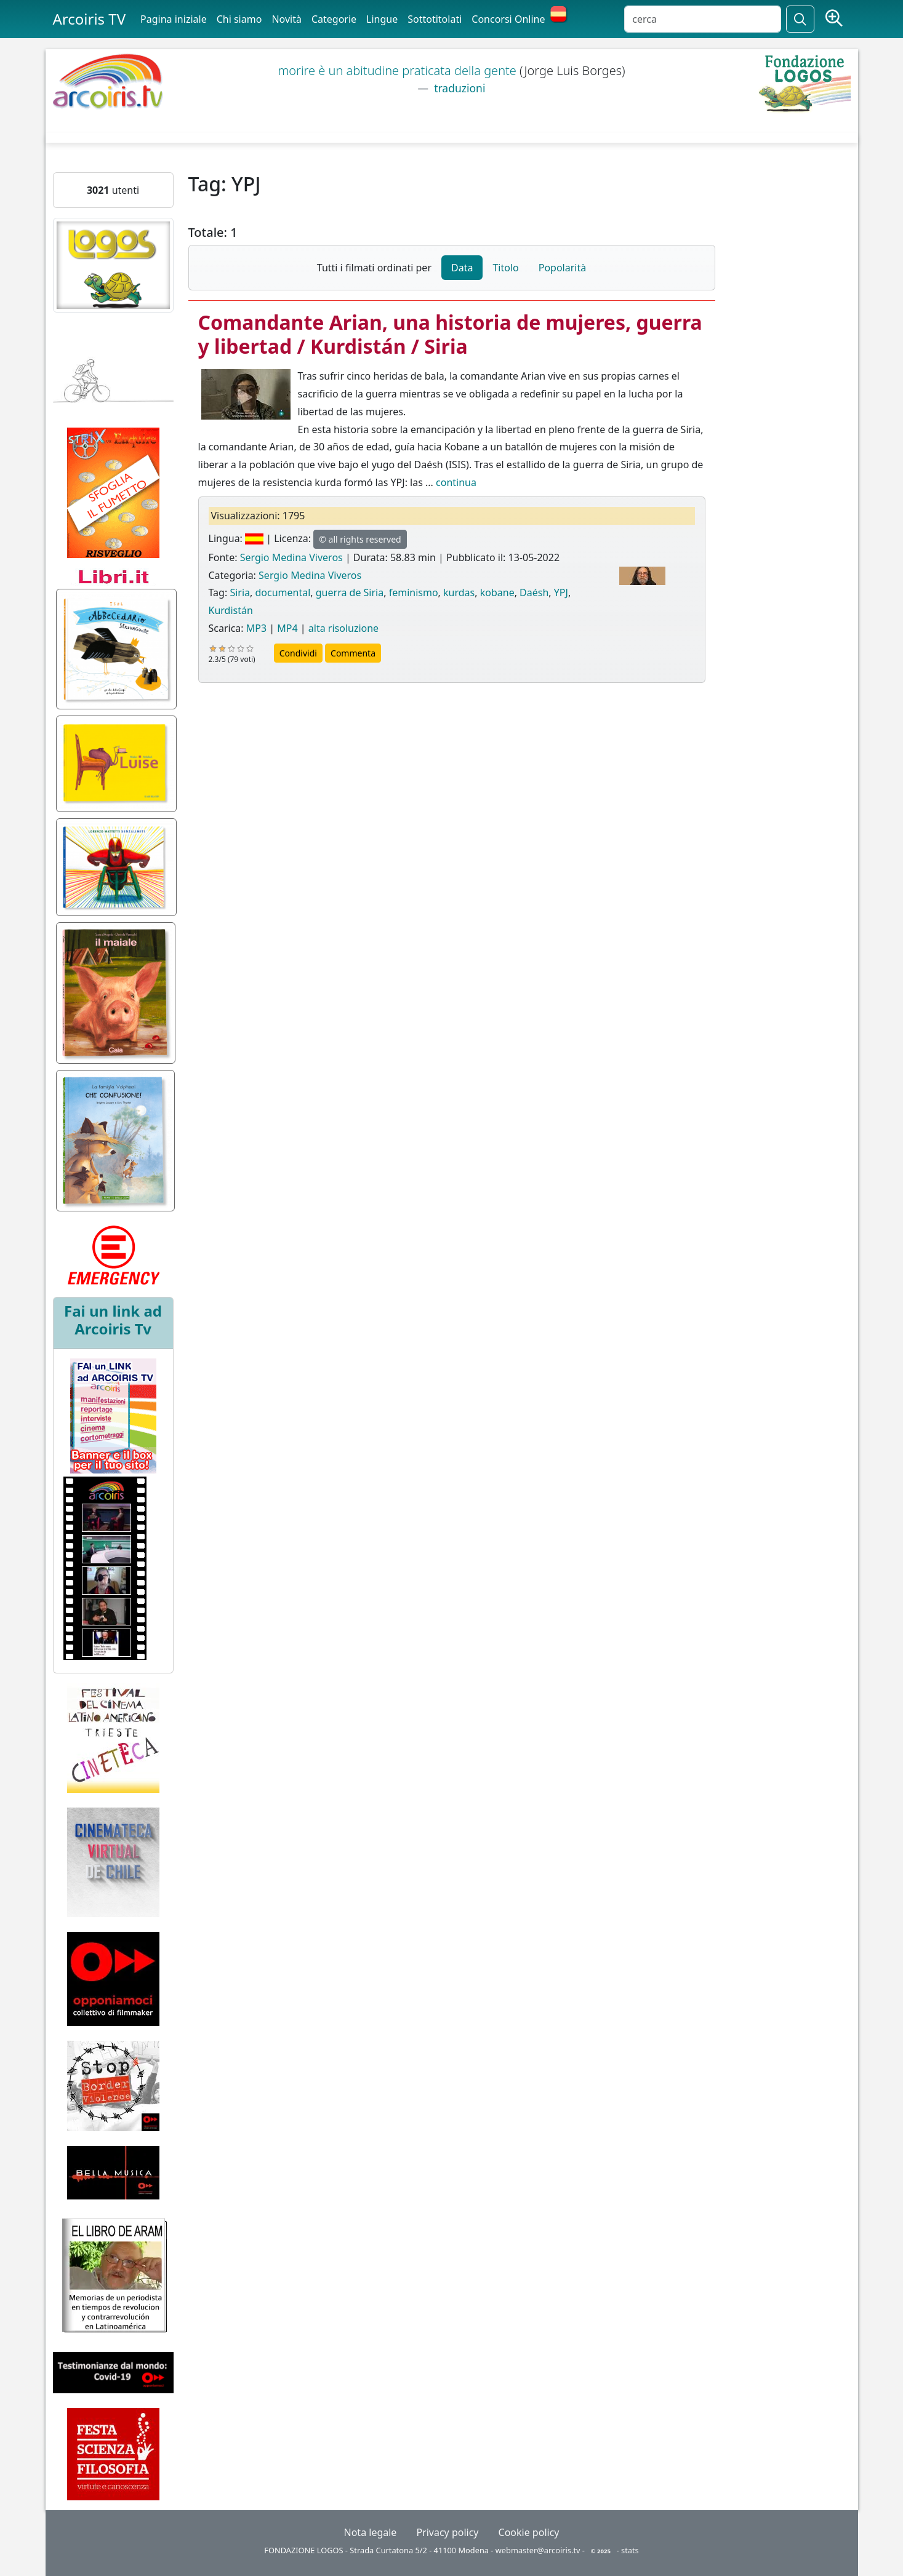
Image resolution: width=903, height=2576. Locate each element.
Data (462, 267)
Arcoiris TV (89, 19)
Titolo (505, 267)
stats (630, 2550)
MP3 (256, 628)
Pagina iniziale (173, 19)
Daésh (534, 592)
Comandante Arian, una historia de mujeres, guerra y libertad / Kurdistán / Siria (450, 334)
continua (456, 482)
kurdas (459, 592)
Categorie (333, 19)
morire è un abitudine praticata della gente (399, 70)
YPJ (561, 592)
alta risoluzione (343, 628)
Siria (240, 592)
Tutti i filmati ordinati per (374, 267)
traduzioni (458, 88)
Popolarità (562, 267)
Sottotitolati (434, 19)
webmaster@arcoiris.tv (538, 2550)
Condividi (298, 653)
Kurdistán (231, 610)
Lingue (382, 19)
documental (282, 592)
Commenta (353, 653)
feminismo (413, 592)
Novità (286, 19)
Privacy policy (447, 2532)
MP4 (287, 628)
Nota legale (370, 2532)
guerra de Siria (349, 592)
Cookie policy (529, 2532)
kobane (497, 592)
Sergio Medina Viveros (291, 557)
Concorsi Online (508, 19)
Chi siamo (239, 19)
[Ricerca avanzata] (834, 19)
